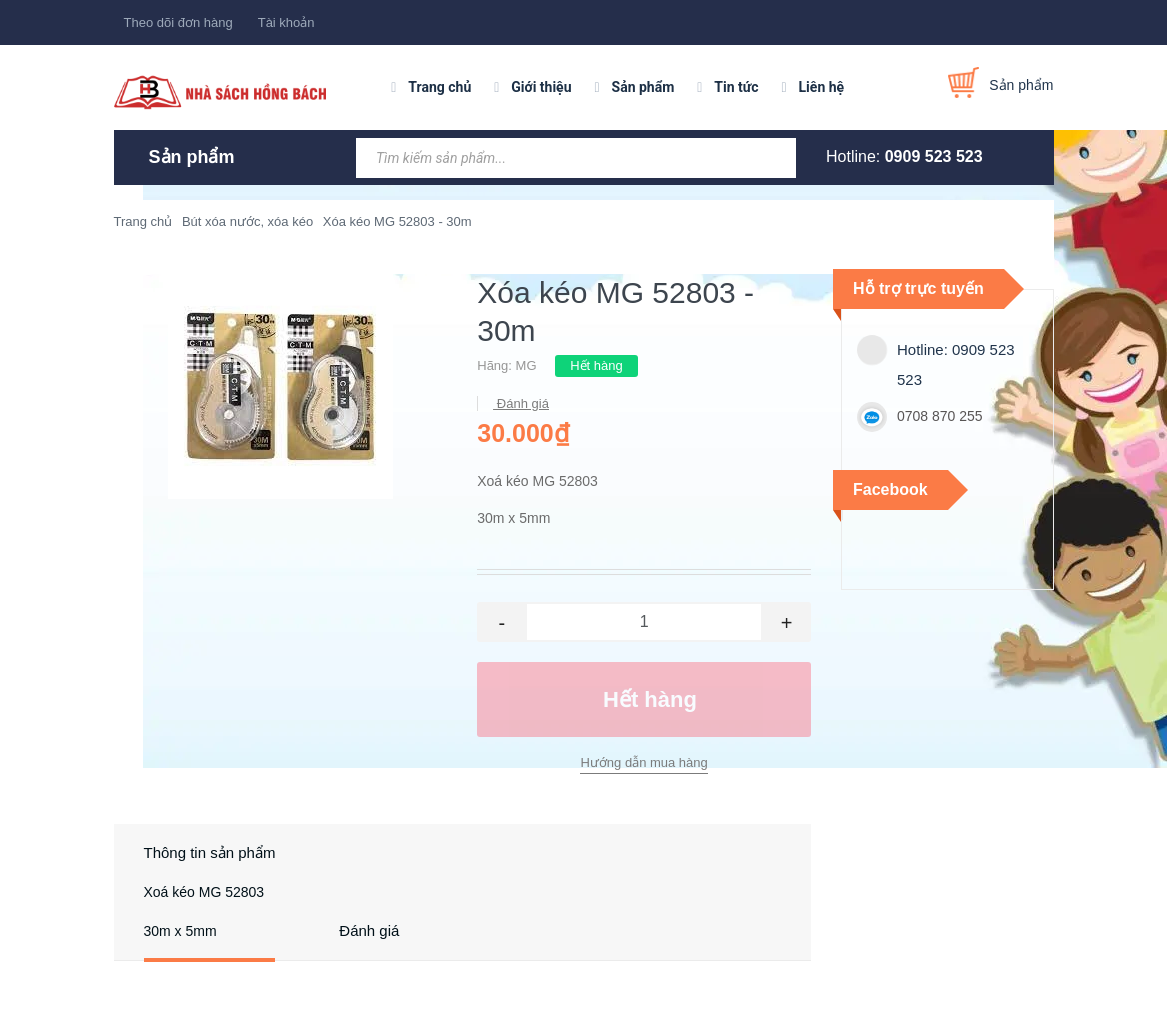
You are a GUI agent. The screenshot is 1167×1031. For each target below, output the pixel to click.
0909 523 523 (934, 156)
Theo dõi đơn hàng (178, 22)
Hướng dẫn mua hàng (643, 762)
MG (526, 365)
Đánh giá (521, 403)
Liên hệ (822, 87)
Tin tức (736, 87)
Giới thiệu (541, 87)
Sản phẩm (643, 87)
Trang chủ (439, 87)
